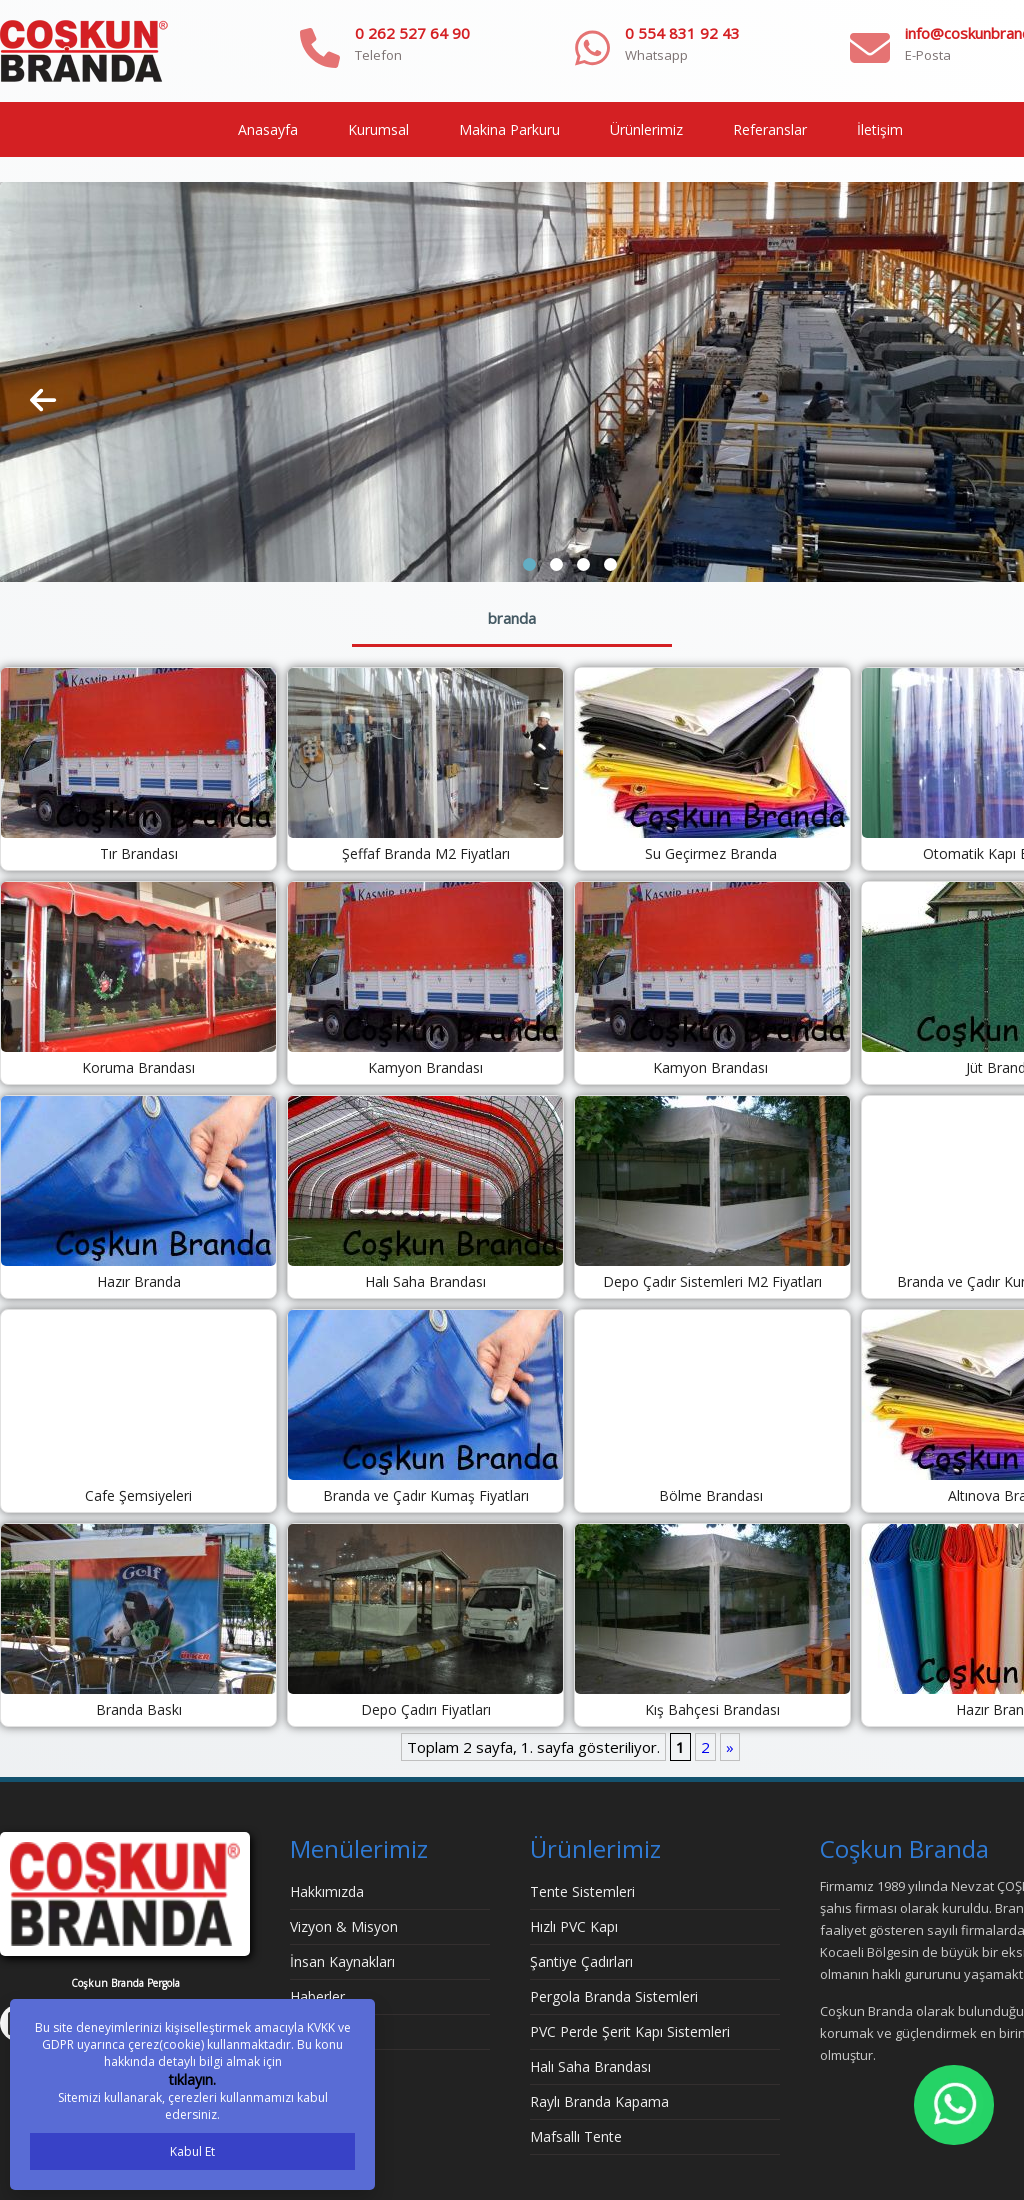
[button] (529, 564)
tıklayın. (192, 2079)
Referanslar (770, 129)
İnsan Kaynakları (342, 1961)
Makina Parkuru (509, 129)
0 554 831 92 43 (682, 33)
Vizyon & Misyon (344, 1926)
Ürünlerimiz (646, 129)
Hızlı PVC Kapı (574, 1926)
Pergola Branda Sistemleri (614, 1996)
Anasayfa (268, 129)
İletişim (880, 129)
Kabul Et (192, 2151)
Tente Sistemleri (582, 1891)
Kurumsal (378, 129)
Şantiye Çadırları (581, 1961)
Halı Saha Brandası (590, 2066)
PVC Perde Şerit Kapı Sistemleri (630, 2031)
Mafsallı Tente (576, 2136)
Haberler (317, 1996)
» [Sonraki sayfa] (730, 1747)
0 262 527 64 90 (412, 33)
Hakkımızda (327, 1891)
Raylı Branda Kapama (599, 2101)
